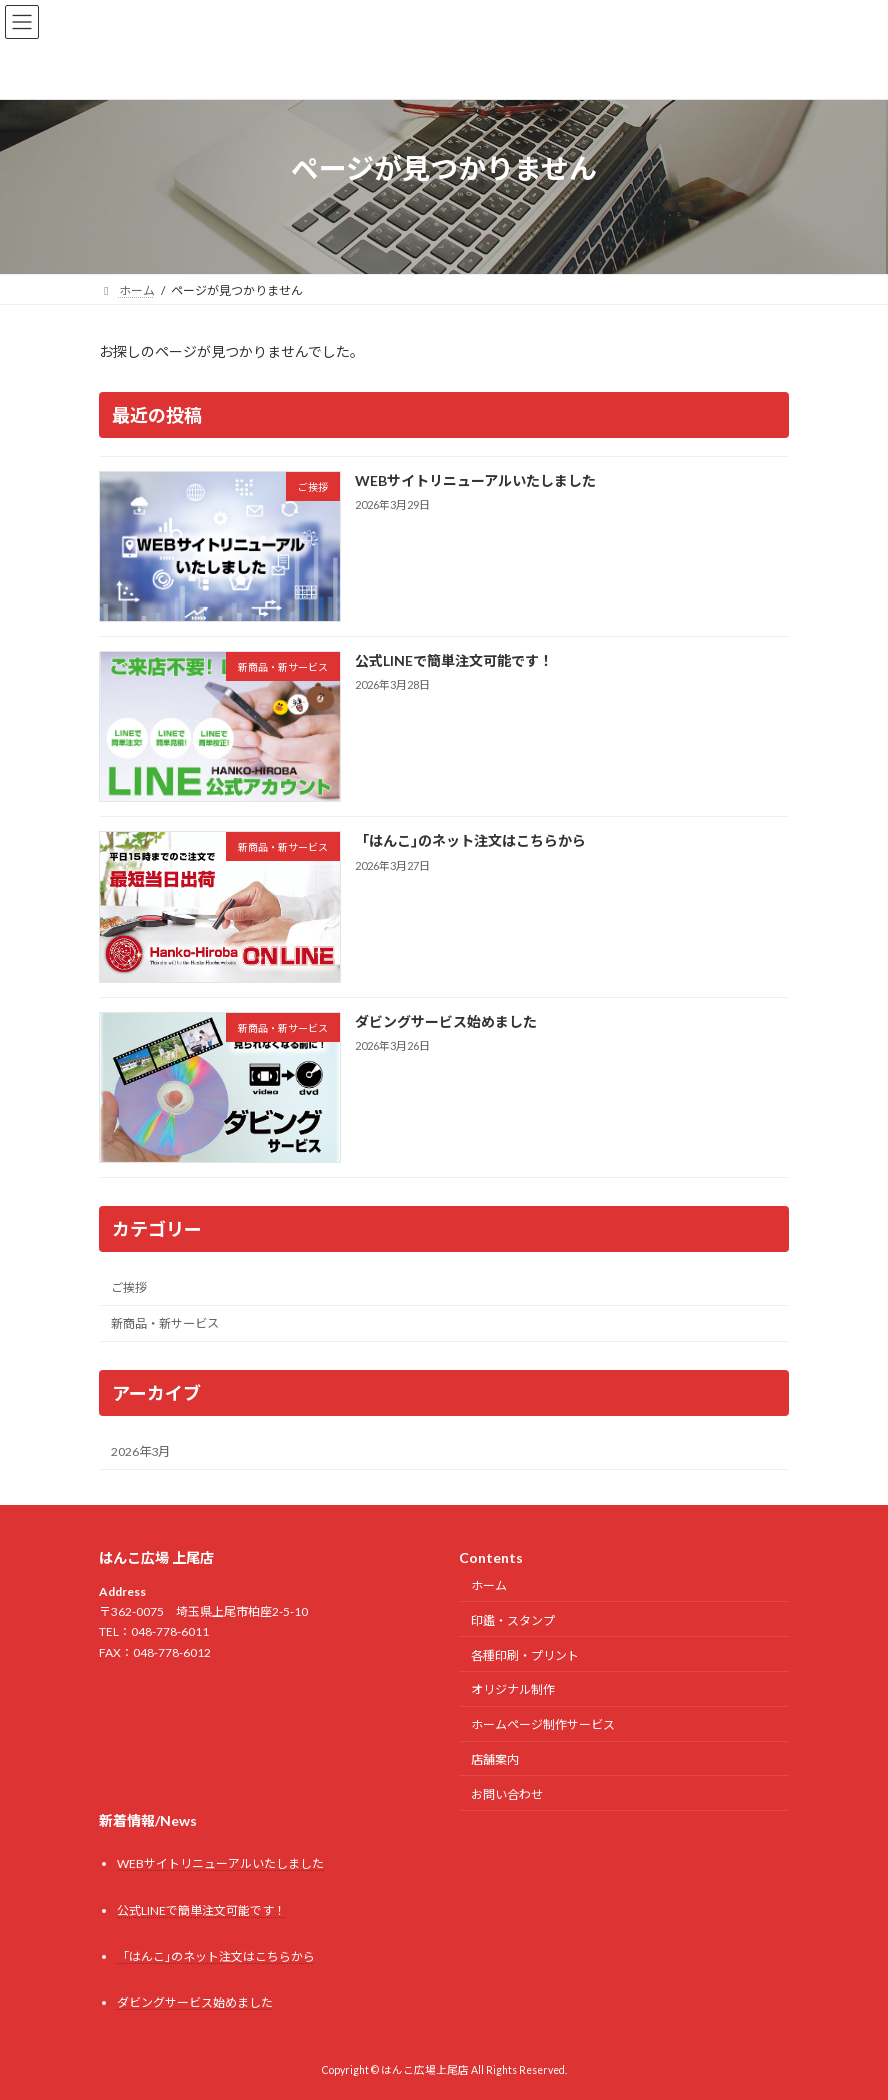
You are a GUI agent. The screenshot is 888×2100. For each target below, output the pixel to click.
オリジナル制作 (513, 1689)
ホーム (489, 1585)
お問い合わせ (507, 1793)
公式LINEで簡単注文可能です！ (454, 660)
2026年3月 (140, 1451)
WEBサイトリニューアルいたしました (475, 480)
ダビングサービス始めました (446, 1020)
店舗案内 (495, 1759)
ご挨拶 (129, 1287)
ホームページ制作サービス (543, 1724)
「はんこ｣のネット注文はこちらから (470, 840)
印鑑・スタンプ (513, 1620)
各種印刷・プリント (525, 1654)
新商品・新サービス (165, 1323)
